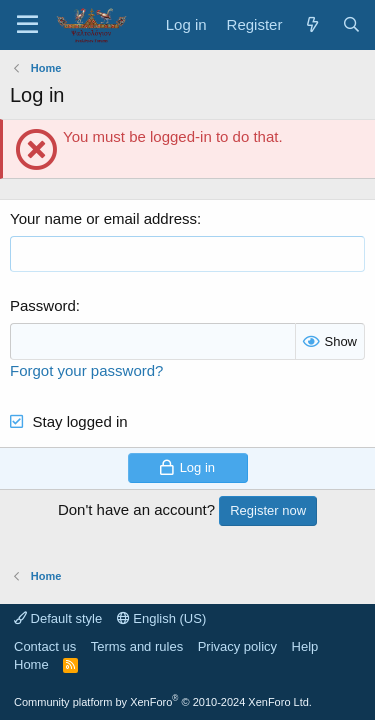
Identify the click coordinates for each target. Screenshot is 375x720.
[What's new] (311, 24)
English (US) (162, 618)
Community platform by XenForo (163, 702)
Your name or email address (103, 218)
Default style (58, 618)
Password (43, 305)
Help (305, 646)
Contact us (45, 646)
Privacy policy (237, 646)
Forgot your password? (86, 370)
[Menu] (27, 25)
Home (31, 664)
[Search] (351, 24)
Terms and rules (137, 646)
